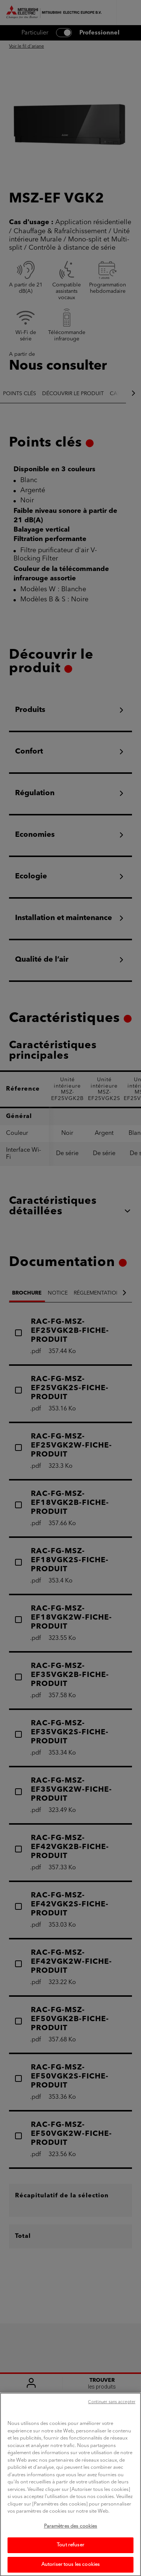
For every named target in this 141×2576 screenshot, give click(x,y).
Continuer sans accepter (111, 2410)
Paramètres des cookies (70, 2533)
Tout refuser (70, 2553)
